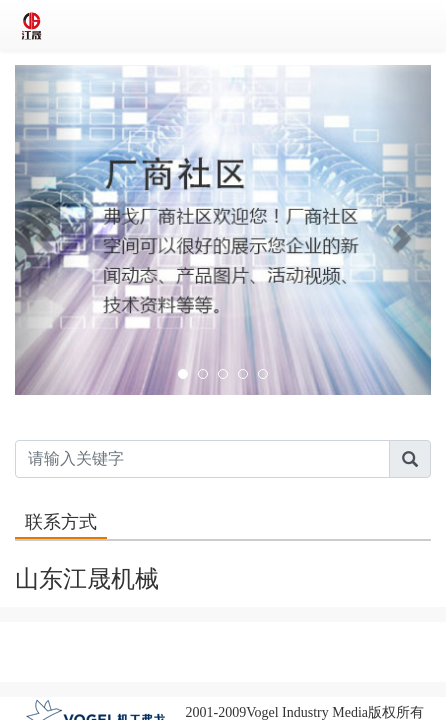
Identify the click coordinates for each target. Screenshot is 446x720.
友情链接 (397, 636)
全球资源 (327, 636)
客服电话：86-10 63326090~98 (223, 666)
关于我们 (119, 636)
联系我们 (188, 636)
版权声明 (49, 636)
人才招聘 (258, 636)
